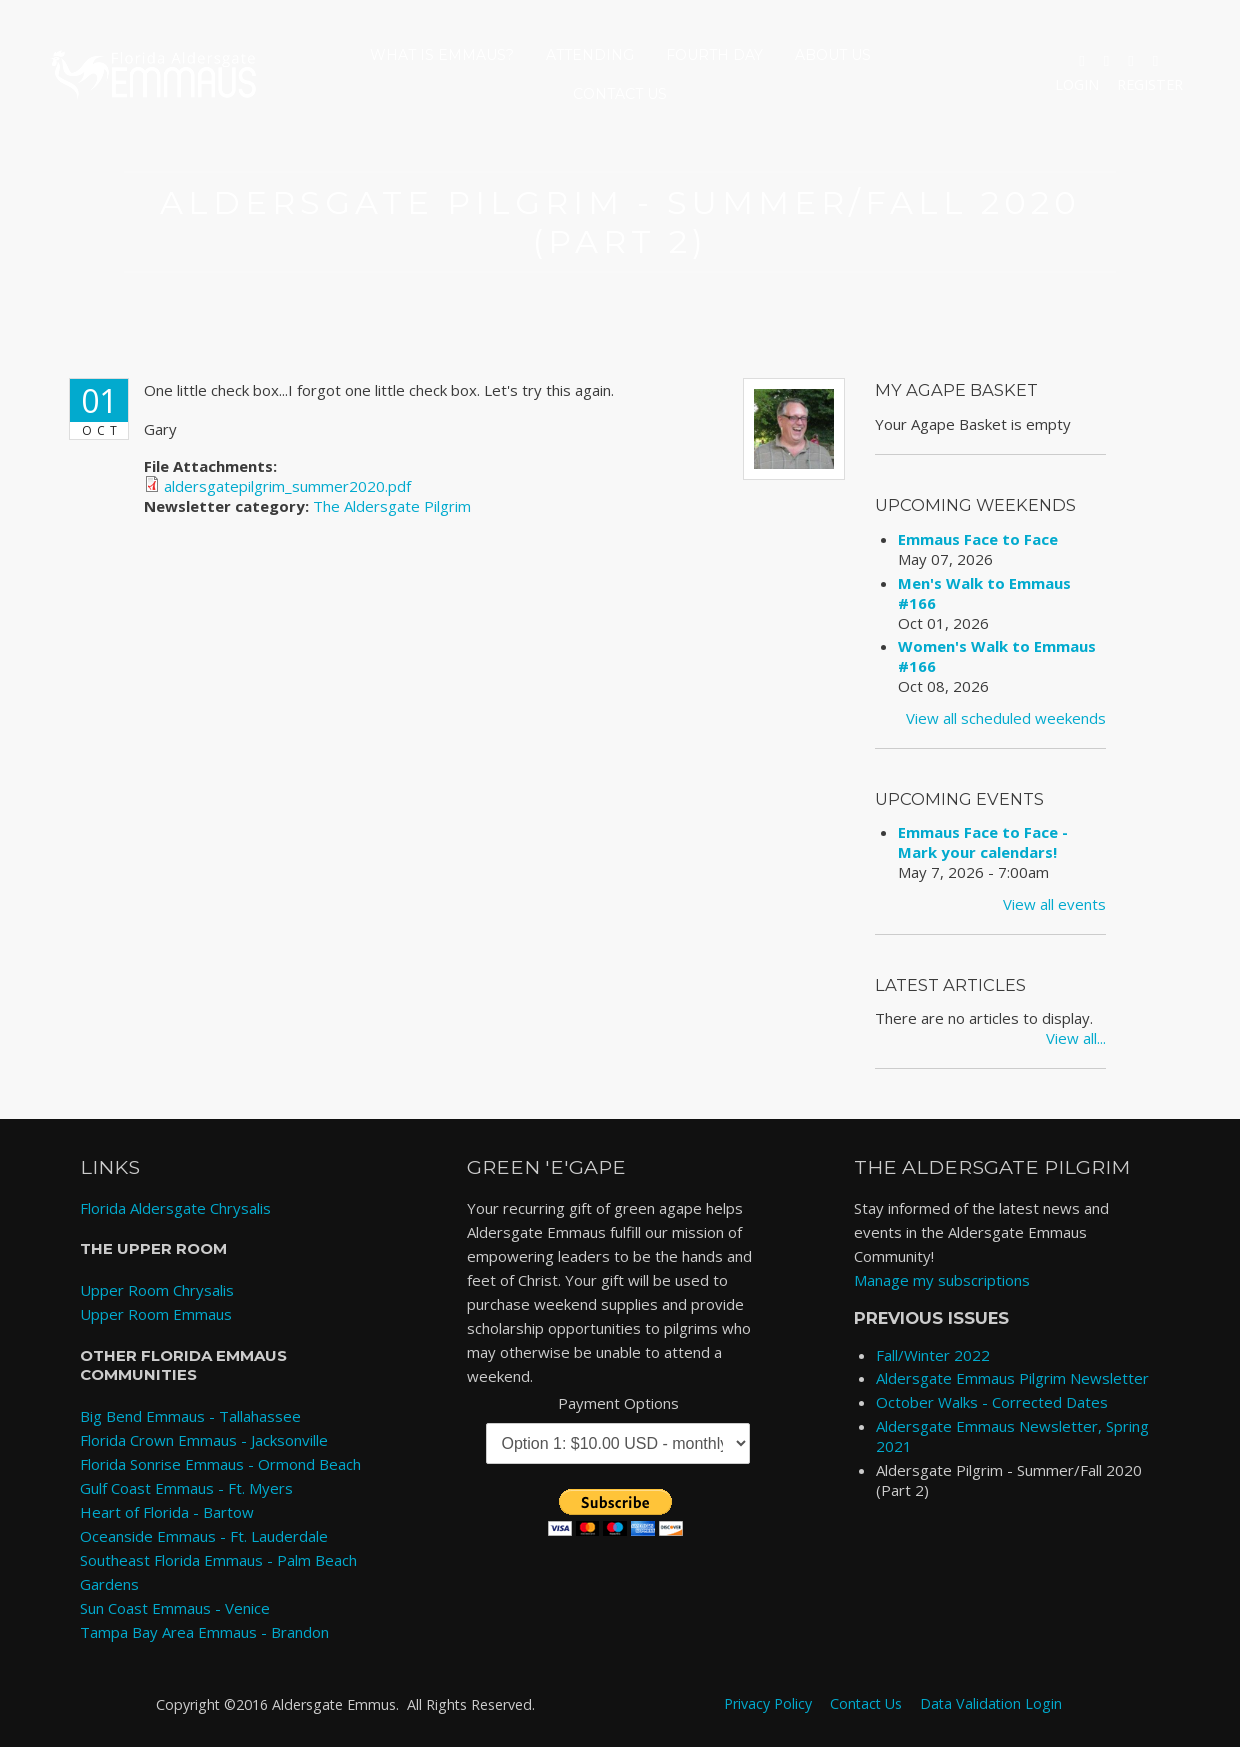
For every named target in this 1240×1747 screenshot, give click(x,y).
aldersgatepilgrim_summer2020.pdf (287, 486)
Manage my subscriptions (942, 1280)
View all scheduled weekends (1006, 718)
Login (1077, 84)
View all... (1076, 1038)
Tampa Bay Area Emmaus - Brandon (204, 1632)
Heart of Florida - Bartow (167, 1512)
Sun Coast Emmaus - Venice (175, 1608)
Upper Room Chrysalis (157, 1290)
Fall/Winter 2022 (933, 1355)
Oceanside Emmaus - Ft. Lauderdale (204, 1536)
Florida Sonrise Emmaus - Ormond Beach (220, 1464)
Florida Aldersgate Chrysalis (175, 1208)
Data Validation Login (991, 1703)
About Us (833, 55)
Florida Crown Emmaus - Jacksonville (204, 1440)
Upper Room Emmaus (156, 1314)
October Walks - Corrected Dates (992, 1402)
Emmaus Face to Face (978, 539)
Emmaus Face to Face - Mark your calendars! (983, 842)
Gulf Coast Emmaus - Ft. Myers (186, 1488)
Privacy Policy (768, 1703)
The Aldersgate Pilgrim (392, 506)
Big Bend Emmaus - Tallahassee (190, 1416)
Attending (590, 55)
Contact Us (620, 94)
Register (1150, 84)
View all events (1054, 904)
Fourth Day (714, 55)
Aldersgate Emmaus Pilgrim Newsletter (1012, 1378)
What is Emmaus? (442, 55)
